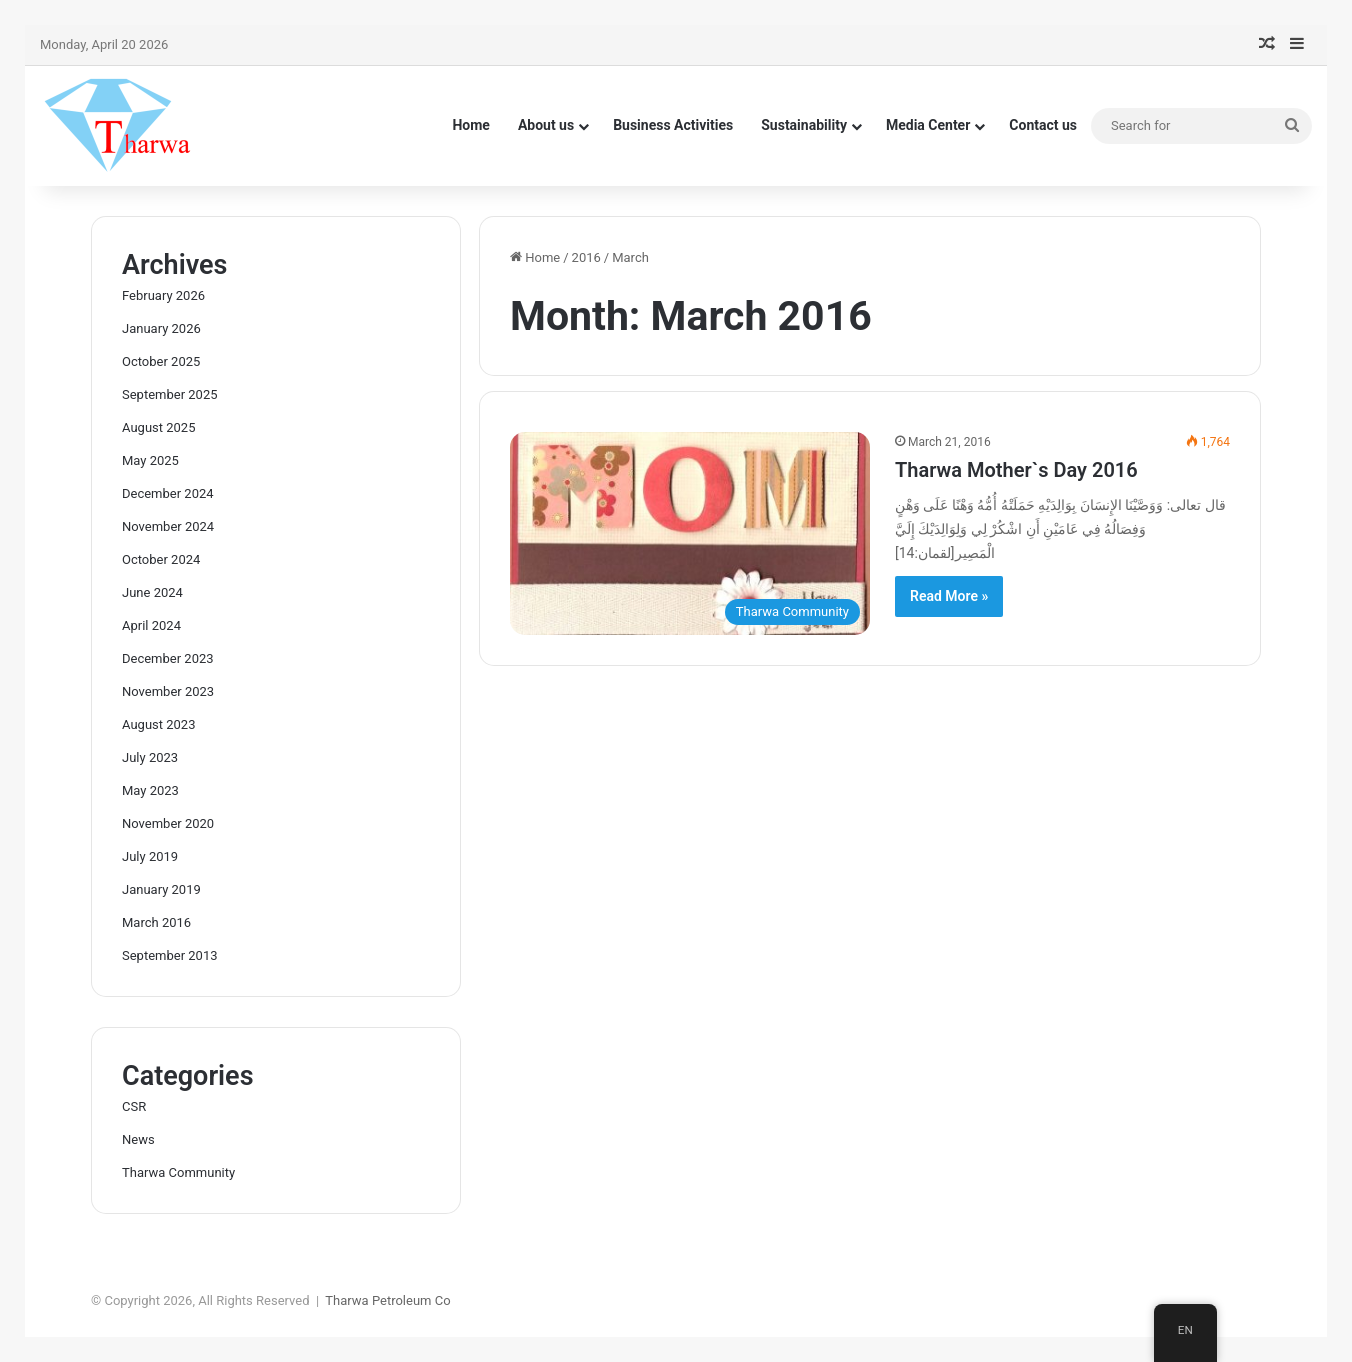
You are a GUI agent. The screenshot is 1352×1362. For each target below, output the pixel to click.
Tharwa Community (178, 1172)
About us (546, 125)
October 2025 (161, 361)
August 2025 (158, 427)
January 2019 (161, 889)
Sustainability (804, 125)
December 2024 (168, 493)
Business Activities (673, 125)
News (138, 1139)
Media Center (928, 125)
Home (470, 125)
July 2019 (150, 856)
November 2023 (168, 691)
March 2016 (156, 922)
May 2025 (150, 460)
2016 (586, 257)
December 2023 (168, 658)
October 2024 (161, 559)
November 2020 (168, 823)
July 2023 (150, 757)
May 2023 (150, 790)
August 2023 (158, 724)
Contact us (1043, 125)
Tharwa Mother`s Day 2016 (1016, 470)
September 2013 (170, 955)
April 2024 (151, 625)
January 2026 (161, 328)
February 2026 (163, 295)
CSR (134, 1106)
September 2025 (170, 394)
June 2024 (152, 592)
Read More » (949, 596)
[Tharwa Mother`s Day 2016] (690, 533)
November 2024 (168, 526)
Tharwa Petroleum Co (387, 1300)
